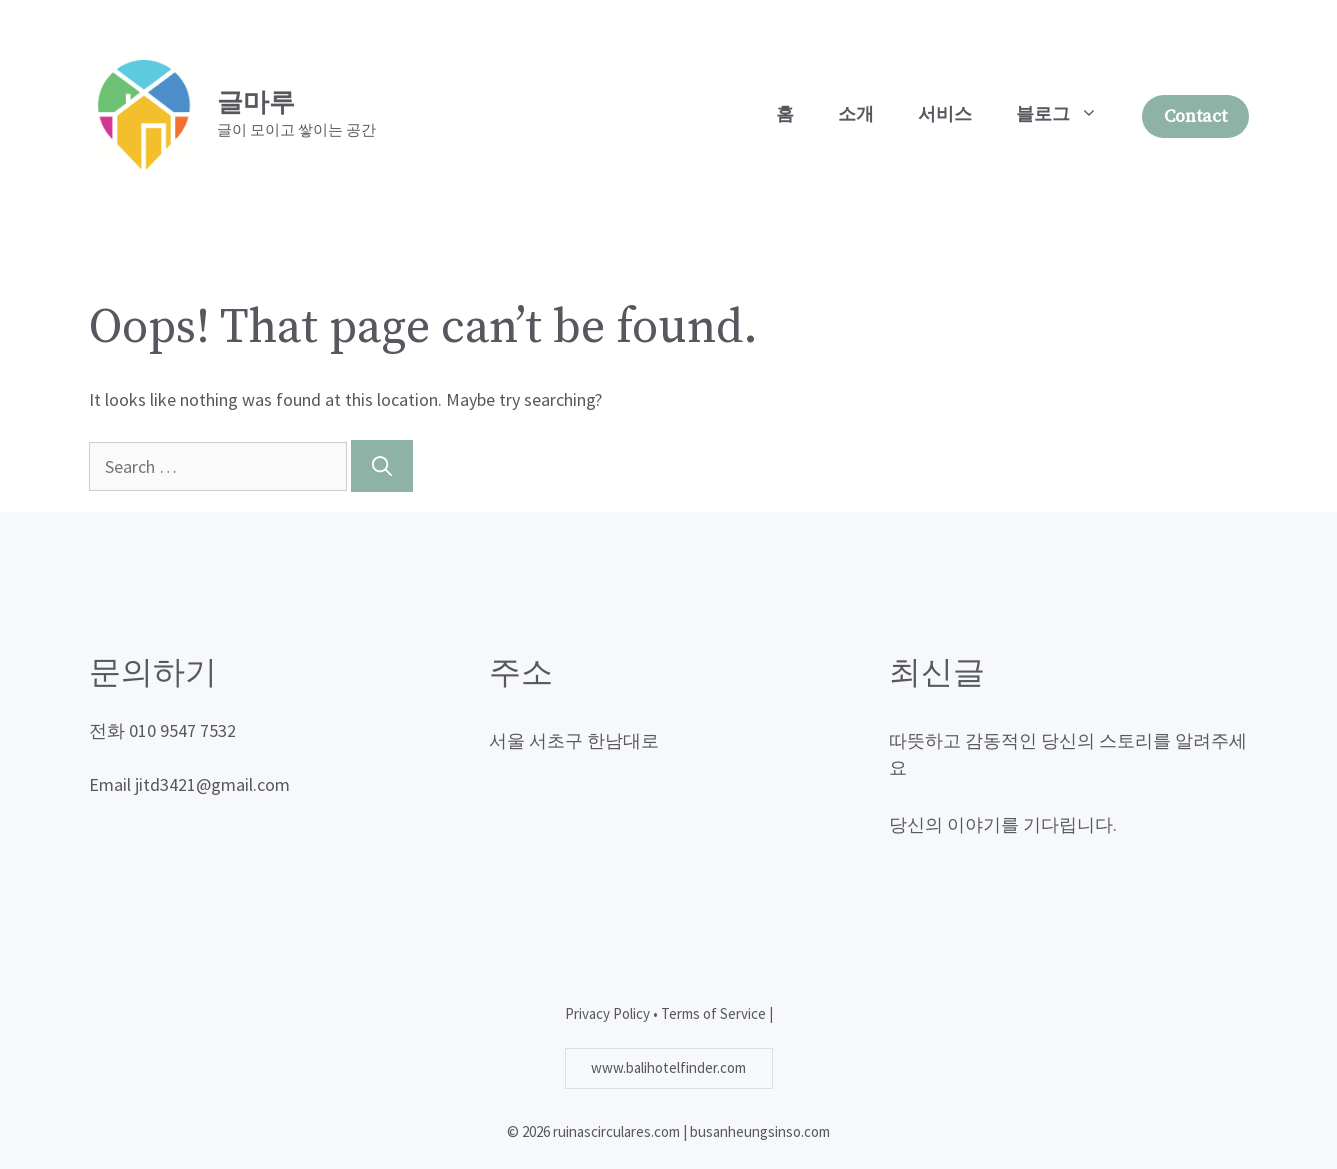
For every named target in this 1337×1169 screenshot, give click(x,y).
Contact (1195, 116)
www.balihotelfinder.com (668, 1067)
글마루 (256, 103)
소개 (856, 114)
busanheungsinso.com (760, 1131)
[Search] (382, 466)
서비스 (945, 114)
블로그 (1068, 115)
